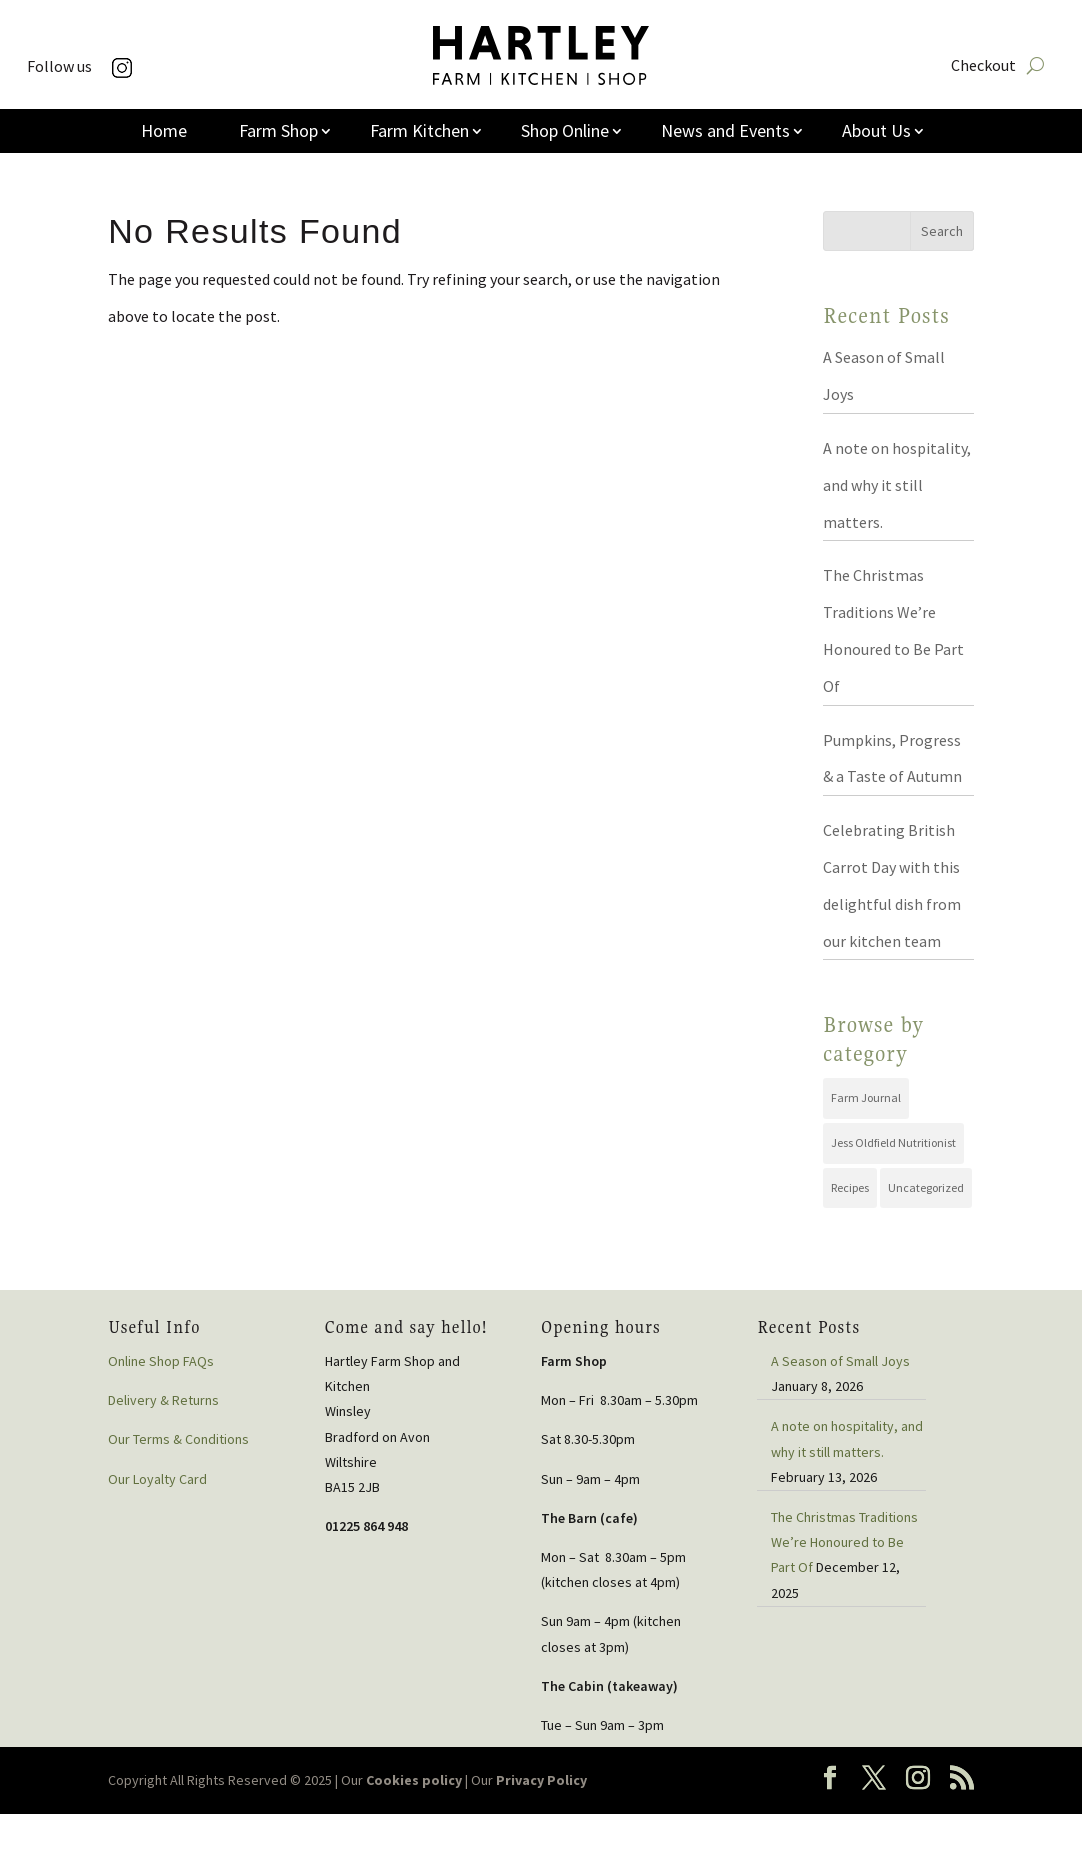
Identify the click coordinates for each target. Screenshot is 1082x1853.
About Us (876, 133)
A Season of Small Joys (840, 1361)
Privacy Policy (541, 1780)
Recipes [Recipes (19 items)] (850, 1187)
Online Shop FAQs (161, 1361)
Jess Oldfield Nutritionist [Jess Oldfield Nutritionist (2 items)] (893, 1142)
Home (164, 133)
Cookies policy (414, 1780)
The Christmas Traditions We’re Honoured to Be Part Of (844, 1542)
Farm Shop (278, 133)
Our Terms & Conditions (178, 1439)
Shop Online (565, 133)
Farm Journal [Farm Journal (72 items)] (866, 1097)
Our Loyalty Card (157, 1479)
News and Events (725, 133)
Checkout (983, 66)
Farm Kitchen (419, 133)
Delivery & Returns (163, 1400)
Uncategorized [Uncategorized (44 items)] (926, 1187)
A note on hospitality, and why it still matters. (897, 485)
